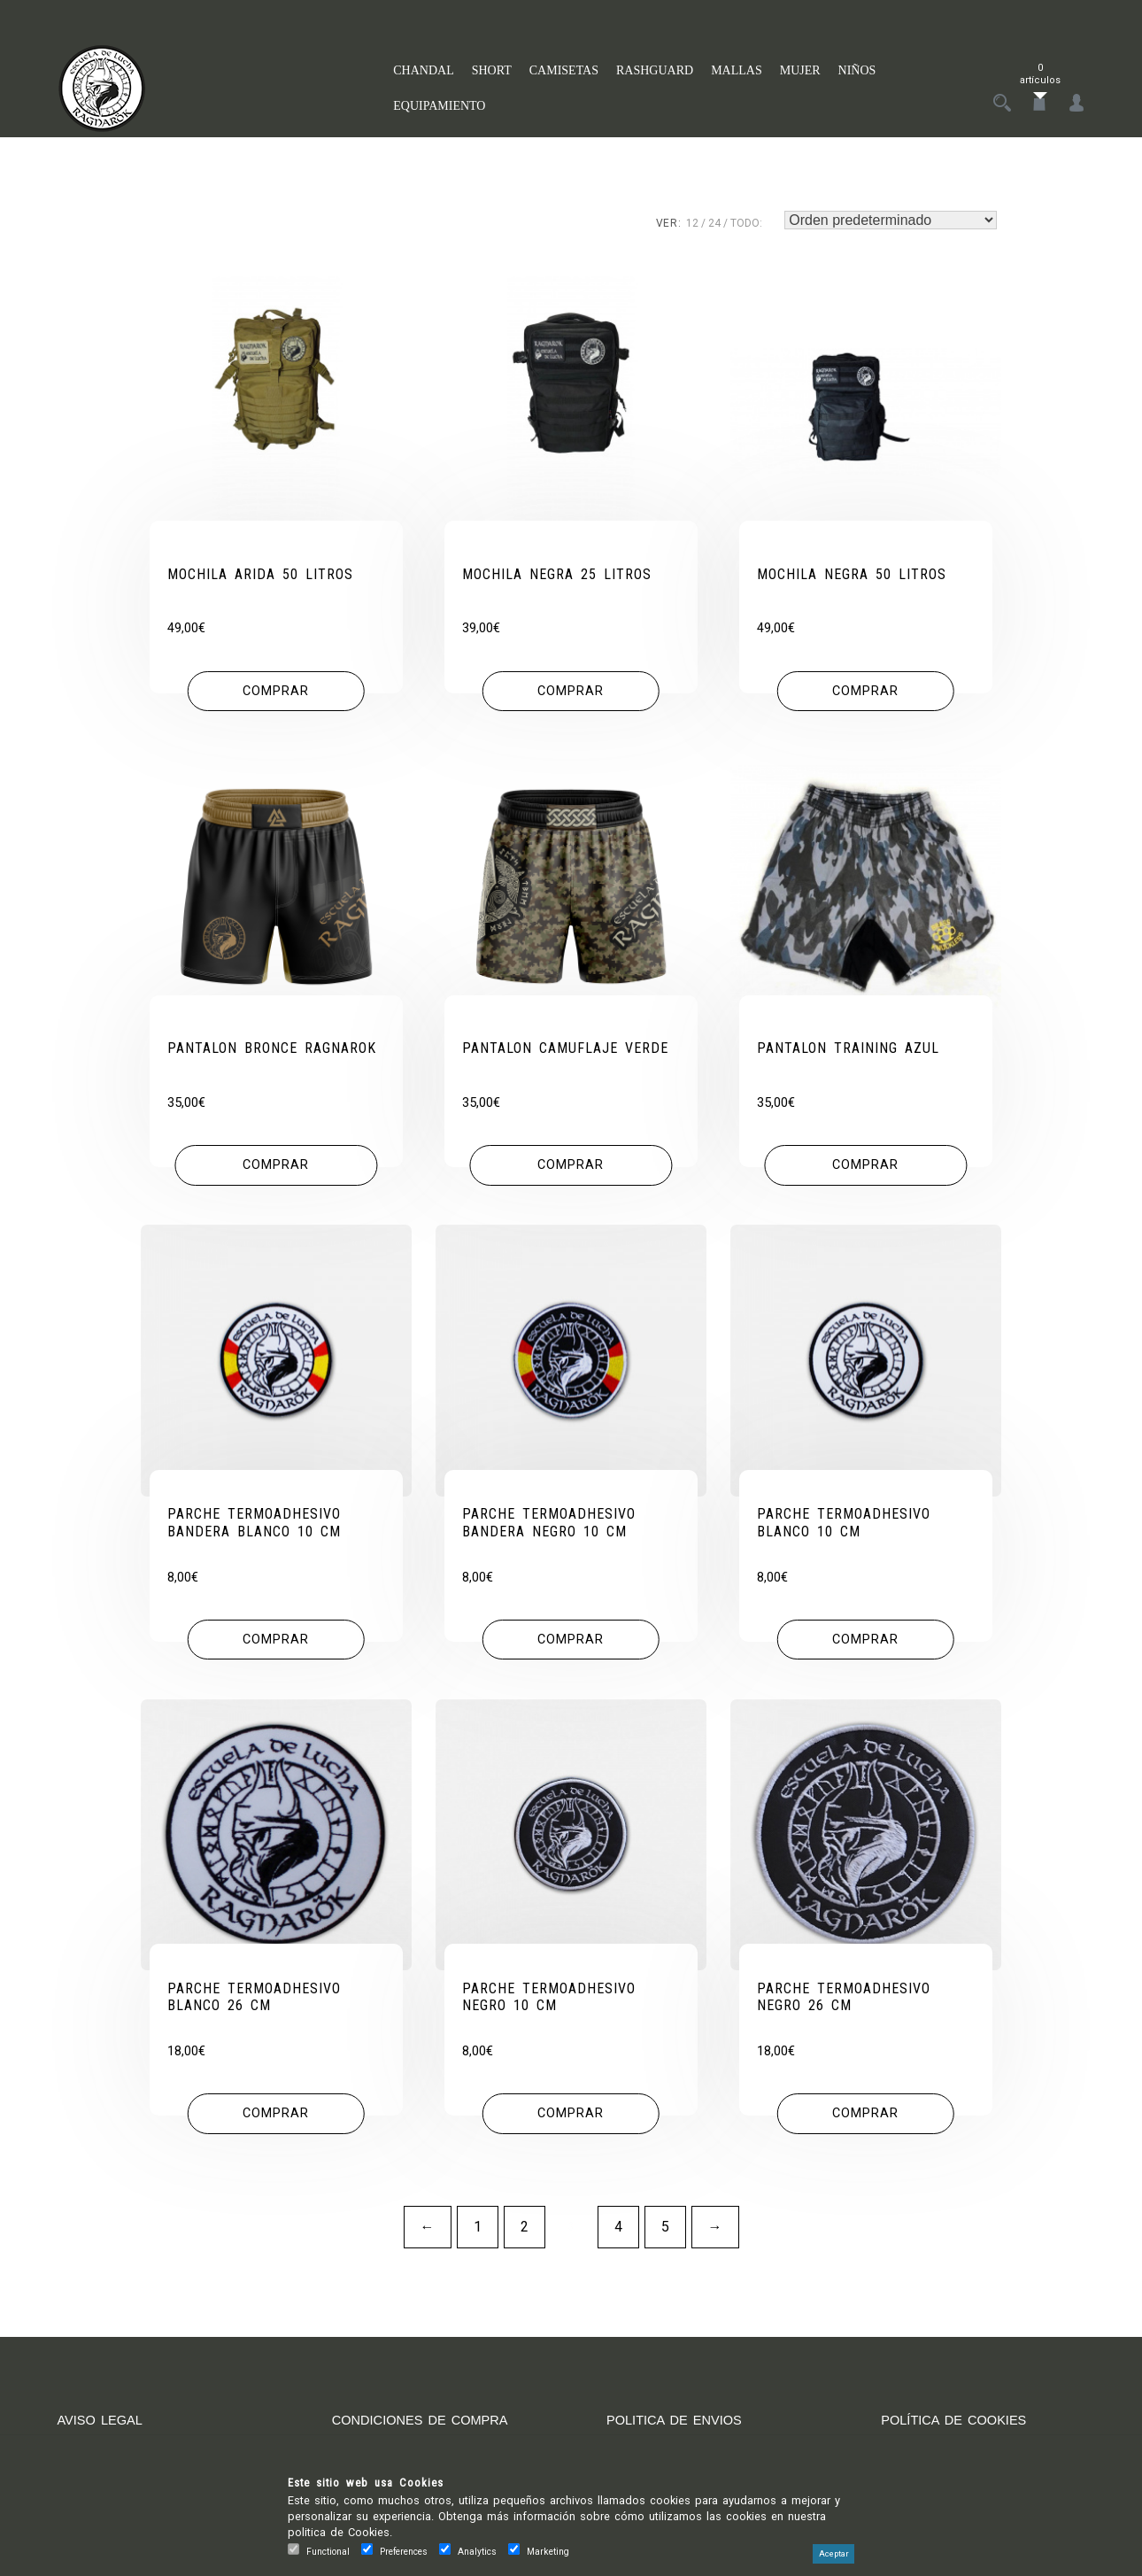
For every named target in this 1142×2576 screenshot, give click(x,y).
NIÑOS (857, 70)
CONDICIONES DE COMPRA (428, 2429)
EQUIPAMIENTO (439, 105)
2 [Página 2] (525, 2236)
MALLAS (736, 70)
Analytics (477, 2551)
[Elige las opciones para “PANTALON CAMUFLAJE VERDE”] (570, 1169)
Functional (328, 2551)
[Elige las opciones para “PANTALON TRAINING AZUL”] (865, 1169)
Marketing (548, 2551)
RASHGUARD (654, 70)
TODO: (746, 223)
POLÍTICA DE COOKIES (960, 2429)
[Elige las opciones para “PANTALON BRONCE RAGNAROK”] (275, 1169)
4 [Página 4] (618, 2236)
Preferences (404, 2551)
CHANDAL (423, 70)
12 (692, 223)
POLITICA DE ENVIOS (680, 2429)
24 (714, 223)
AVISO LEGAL (104, 2429)
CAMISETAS (563, 70)
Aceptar (833, 2554)
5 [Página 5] (665, 2236)
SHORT (492, 70)
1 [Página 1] (478, 2236)
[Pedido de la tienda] (890, 220)
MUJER (800, 70)
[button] (276, 693)
